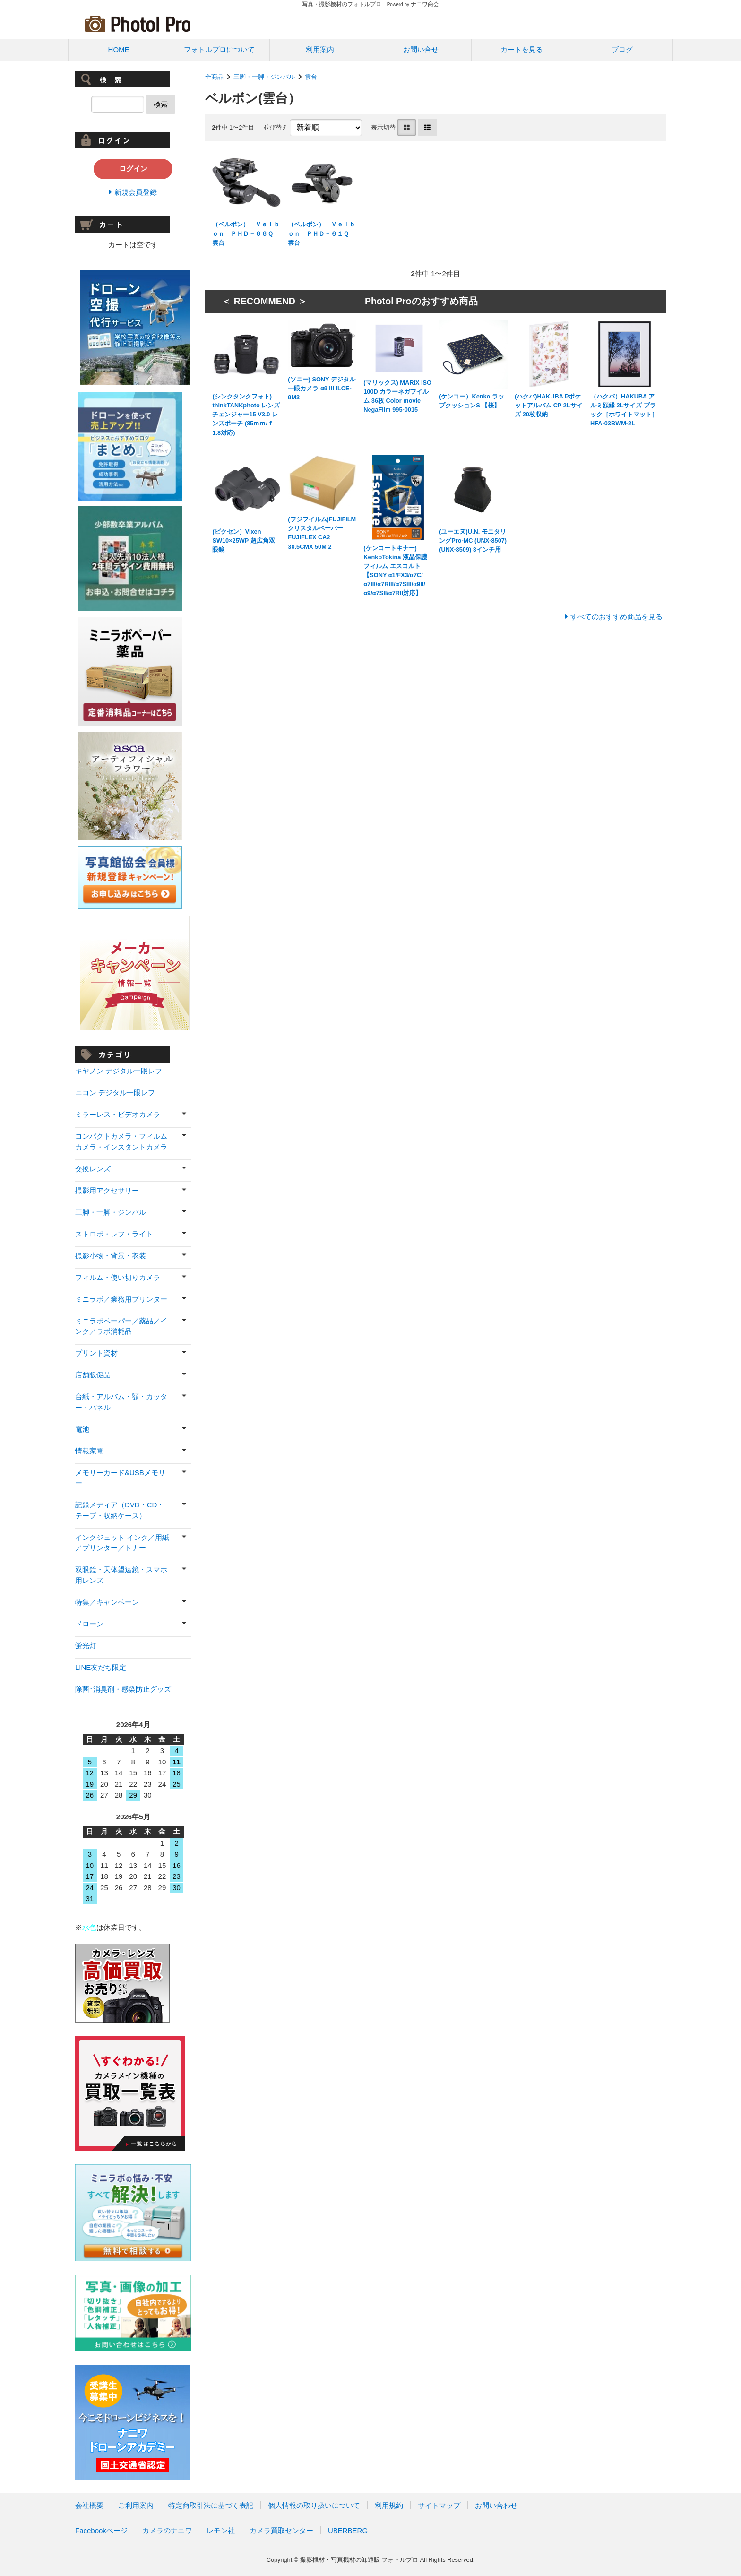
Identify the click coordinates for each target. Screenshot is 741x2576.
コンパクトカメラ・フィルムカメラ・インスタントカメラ (121, 1141)
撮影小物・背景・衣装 (110, 1256)
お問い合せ (421, 49)
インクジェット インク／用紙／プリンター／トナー (122, 1542)
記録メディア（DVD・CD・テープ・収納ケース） (119, 1510)
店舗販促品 (93, 1375)
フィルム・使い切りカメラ (117, 1277)
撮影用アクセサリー (107, 1190)
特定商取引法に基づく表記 (210, 2505)
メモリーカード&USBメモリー (120, 1478)
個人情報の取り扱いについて (314, 2505)
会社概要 (89, 2505)
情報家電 (89, 1451)
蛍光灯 (85, 1646)
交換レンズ (93, 1169)
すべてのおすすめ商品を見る (616, 617)
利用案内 (320, 49)
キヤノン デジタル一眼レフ (118, 1071)
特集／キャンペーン (107, 1602)
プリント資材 (96, 1353)
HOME (118, 49)
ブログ (622, 49)
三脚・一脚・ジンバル (264, 76)
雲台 (314, 76)
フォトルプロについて (219, 49)
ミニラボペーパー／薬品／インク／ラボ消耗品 (121, 1326)
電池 (82, 1429)
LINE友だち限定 (100, 1667)
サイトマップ (439, 2505)
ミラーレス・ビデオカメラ (117, 1114)
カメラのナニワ (167, 2530)
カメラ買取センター (281, 2530)
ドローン (89, 1624)
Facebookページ (101, 2530)
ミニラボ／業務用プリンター (121, 1299)
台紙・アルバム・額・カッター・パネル (121, 1401)
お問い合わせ (496, 2505)
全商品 (214, 76)
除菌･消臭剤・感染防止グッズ (123, 1689)
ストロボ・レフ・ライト (114, 1234)
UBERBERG (348, 2530)
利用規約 (389, 2505)
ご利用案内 (136, 2505)
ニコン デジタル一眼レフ (115, 1093)
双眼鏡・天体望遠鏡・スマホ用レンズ (121, 1574)
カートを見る (521, 49)
